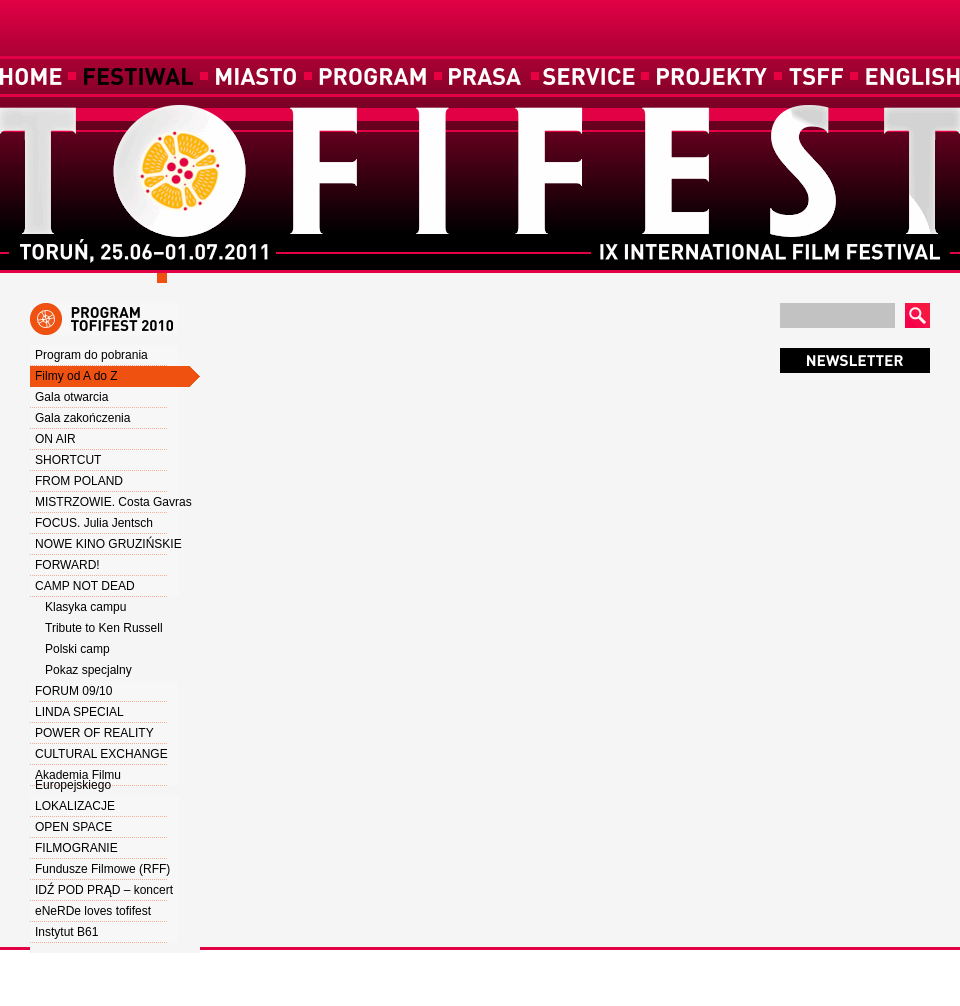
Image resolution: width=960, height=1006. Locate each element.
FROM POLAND (79, 481)
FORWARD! (67, 565)
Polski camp (77, 649)
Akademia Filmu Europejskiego (78, 780)
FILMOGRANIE (76, 848)
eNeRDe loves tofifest (93, 911)
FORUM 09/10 (73, 691)
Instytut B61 (66, 932)
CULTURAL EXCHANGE (101, 754)
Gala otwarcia (71, 397)
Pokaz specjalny (88, 670)
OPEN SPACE (73, 827)
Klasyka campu (85, 607)
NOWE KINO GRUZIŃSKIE (108, 544)
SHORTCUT (68, 460)
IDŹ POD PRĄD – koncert (104, 890)
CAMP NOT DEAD (85, 586)
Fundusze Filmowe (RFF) (102, 869)
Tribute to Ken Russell (104, 628)
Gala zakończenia (82, 418)
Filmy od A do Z (76, 376)
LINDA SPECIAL (79, 712)
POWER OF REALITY (94, 733)
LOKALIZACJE (75, 806)
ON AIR (55, 439)
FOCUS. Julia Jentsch (94, 523)
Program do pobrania (91, 355)
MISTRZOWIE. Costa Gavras (113, 502)
